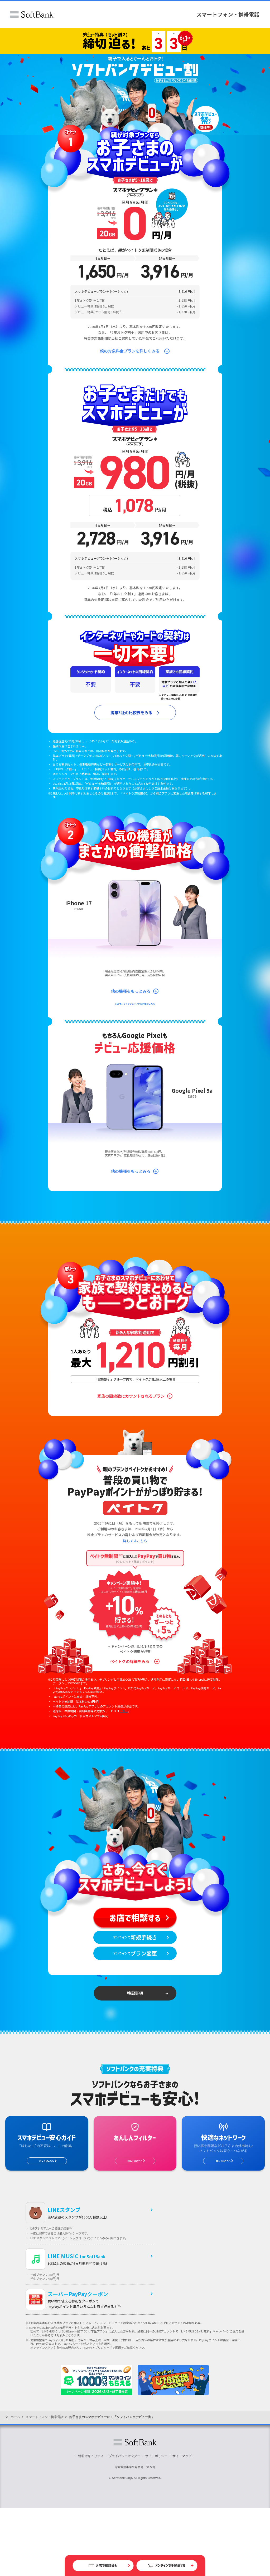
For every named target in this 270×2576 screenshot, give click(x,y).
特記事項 (135, 2057)
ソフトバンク (31, 14)
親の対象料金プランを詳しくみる (130, 351)
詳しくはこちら (135, 1574)
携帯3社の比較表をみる (131, 712)
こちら (123, 1745)
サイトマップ (181, 2524)
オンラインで (135, 1987)
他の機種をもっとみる (131, 1008)
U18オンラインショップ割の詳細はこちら (135, 1020)
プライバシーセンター (124, 2524)
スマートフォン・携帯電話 (227, 14)
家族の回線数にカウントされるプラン (131, 1430)
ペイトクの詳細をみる (130, 1695)
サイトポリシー (156, 2524)
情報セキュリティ (91, 2524)
